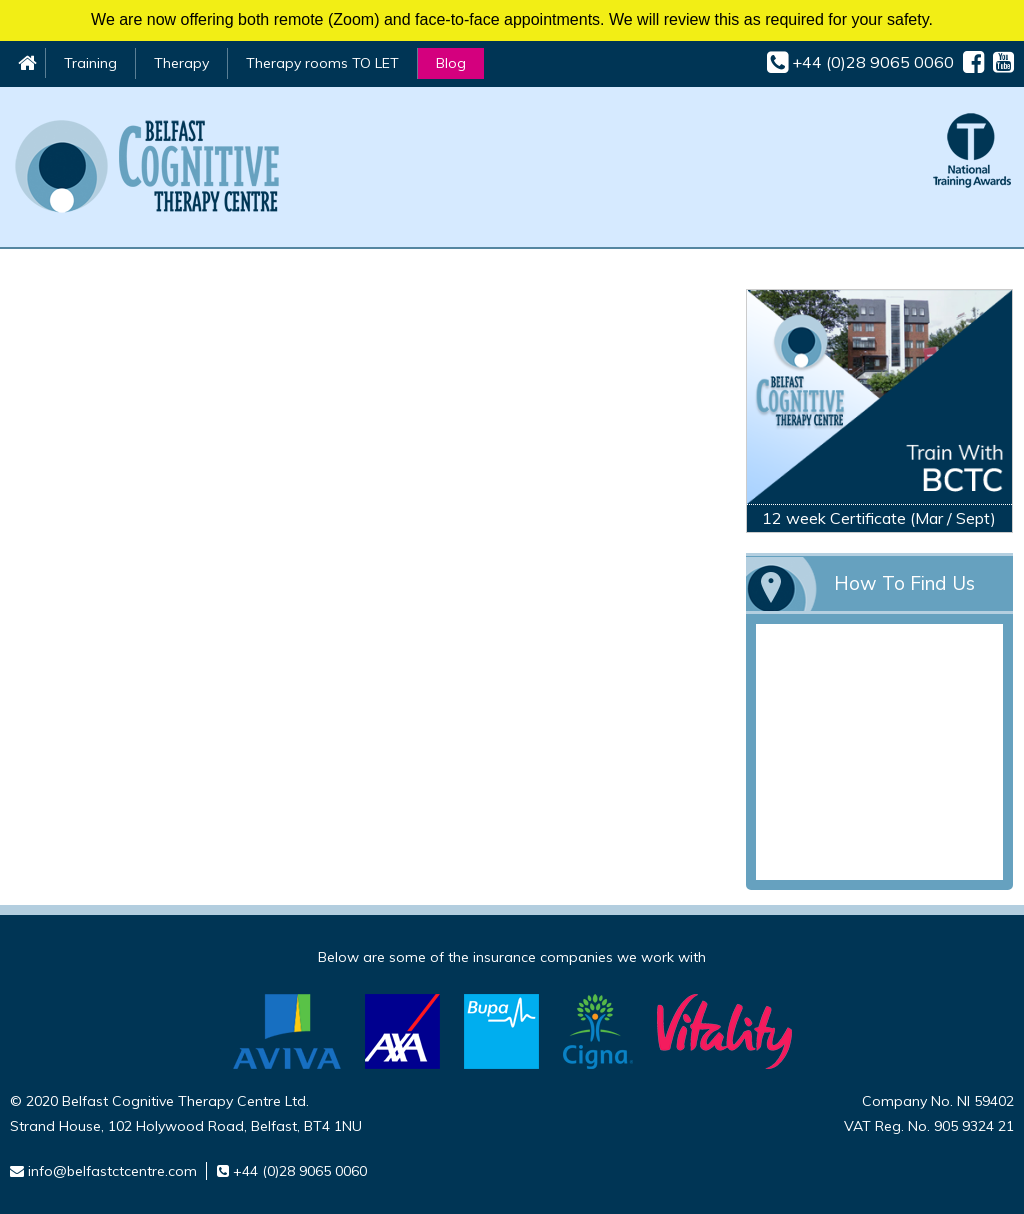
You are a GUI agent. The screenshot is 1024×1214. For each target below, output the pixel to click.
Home (27, 63)
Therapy (181, 63)
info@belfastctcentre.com (112, 1171)
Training (90, 63)
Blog (451, 63)
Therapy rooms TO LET (322, 63)
